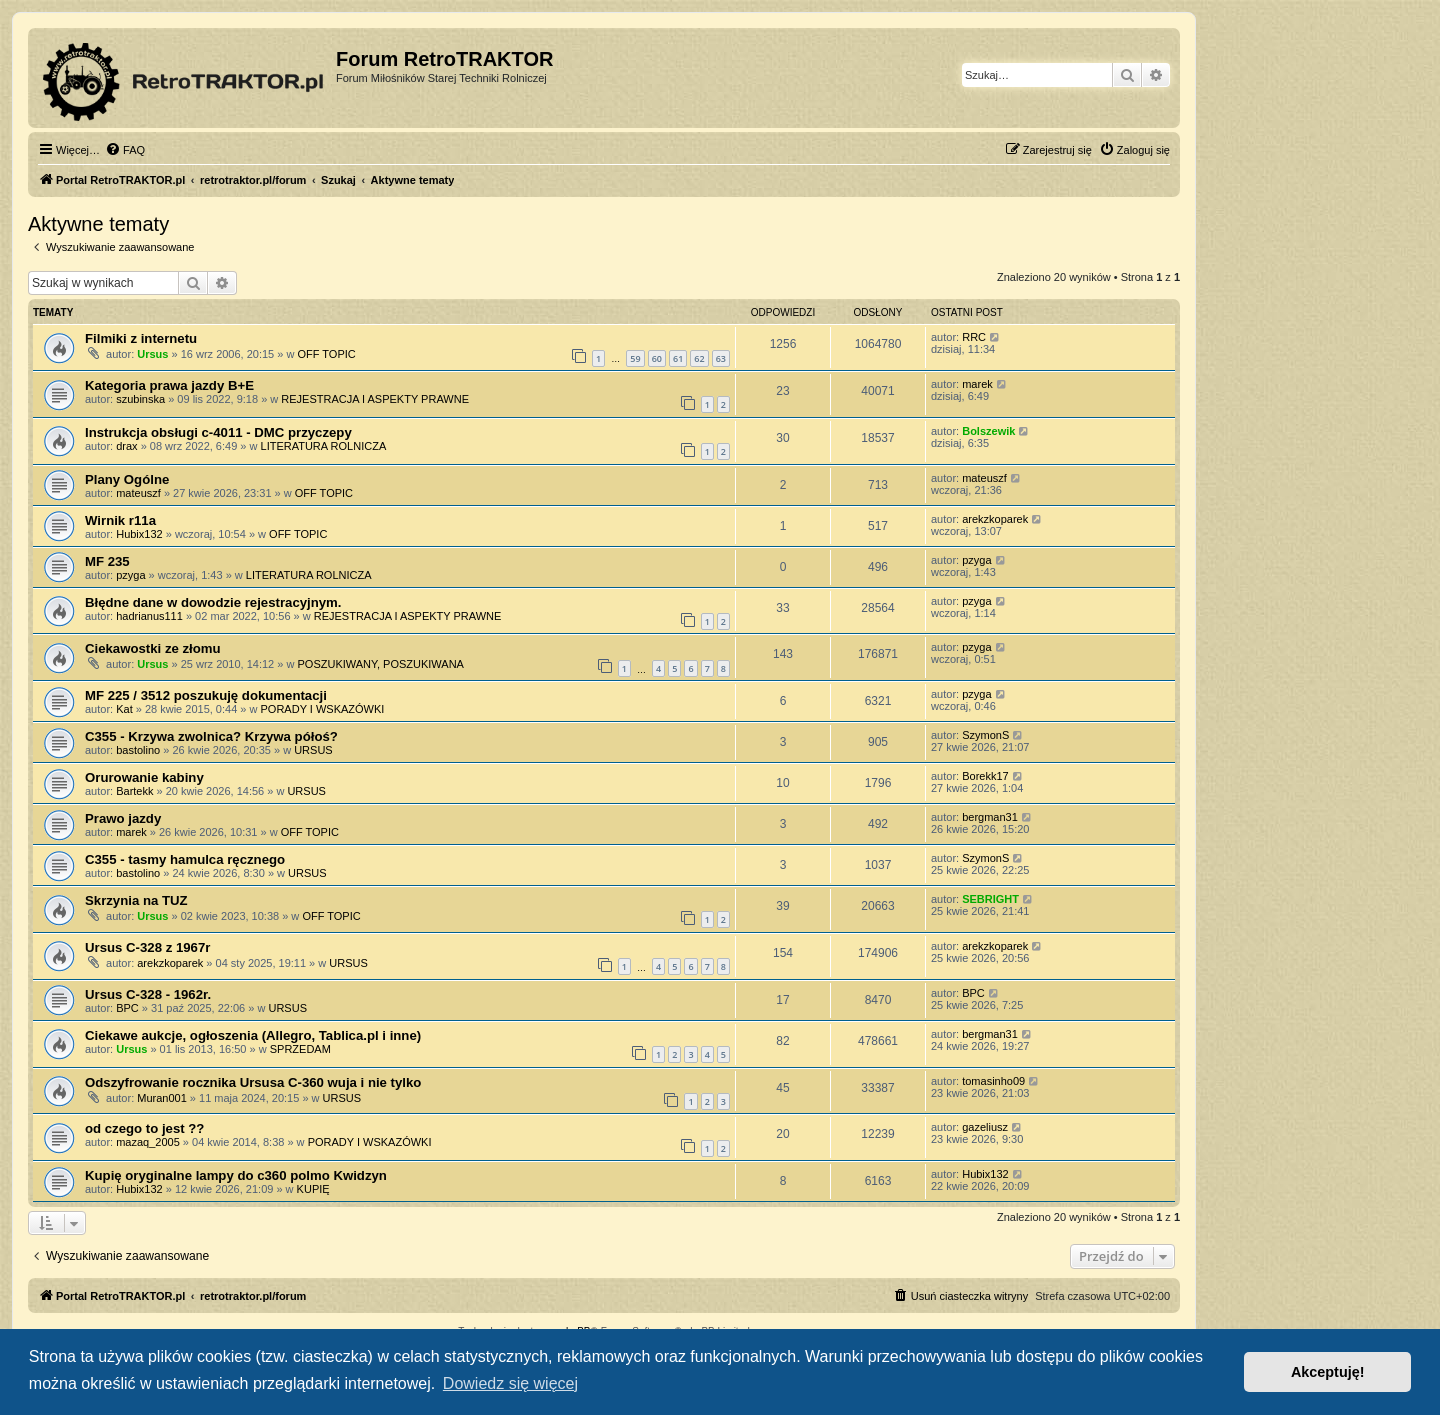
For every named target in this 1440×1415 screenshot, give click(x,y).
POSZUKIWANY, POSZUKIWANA (380, 664)
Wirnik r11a (120, 520)
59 (635, 358)
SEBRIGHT (990, 899)
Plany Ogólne (127, 479)
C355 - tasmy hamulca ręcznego (185, 859)
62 (699, 358)
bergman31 (990, 817)
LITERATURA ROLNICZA (324, 446)
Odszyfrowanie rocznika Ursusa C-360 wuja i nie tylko (253, 1082)
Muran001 (162, 1098)
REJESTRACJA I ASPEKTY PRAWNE (375, 399)
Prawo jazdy (123, 818)
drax (126, 446)
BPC (127, 1008)
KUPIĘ (313, 1189)
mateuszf (138, 493)
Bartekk (134, 791)
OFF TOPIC (326, 354)
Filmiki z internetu (141, 338)
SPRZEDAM (300, 1049)
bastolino (138, 750)
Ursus (152, 354)
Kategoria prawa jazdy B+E (169, 385)
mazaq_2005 (148, 1142)
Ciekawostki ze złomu (153, 648)
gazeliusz (985, 1127)
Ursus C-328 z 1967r (147, 947)
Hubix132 (139, 534)
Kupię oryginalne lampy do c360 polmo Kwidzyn (236, 1175)
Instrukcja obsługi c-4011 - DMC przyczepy (218, 432)
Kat (124, 709)
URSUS (313, 750)
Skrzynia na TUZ (136, 900)
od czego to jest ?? (144, 1128)
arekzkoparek (995, 519)
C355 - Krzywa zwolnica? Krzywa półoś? (211, 736)
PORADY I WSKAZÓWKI (323, 709)
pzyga (130, 575)
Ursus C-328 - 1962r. (148, 994)
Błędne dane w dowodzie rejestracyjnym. (213, 602)
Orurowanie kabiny (144, 777)
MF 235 (107, 561)
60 (657, 358)
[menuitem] (125, 150)
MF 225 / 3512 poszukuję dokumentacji (206, 695)
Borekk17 (985, 776)
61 (678, 358)
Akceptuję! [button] (1328, 1372)
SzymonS (985, 735)
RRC (974, 337)
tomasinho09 (993, 1081)
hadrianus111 (149, 616)
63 (721, 358)
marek (977, 384)
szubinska (140, 399)
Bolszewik (988, 431)
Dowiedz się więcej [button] (510, 1383)
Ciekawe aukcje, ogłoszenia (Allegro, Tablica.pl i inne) (253, 1035)
